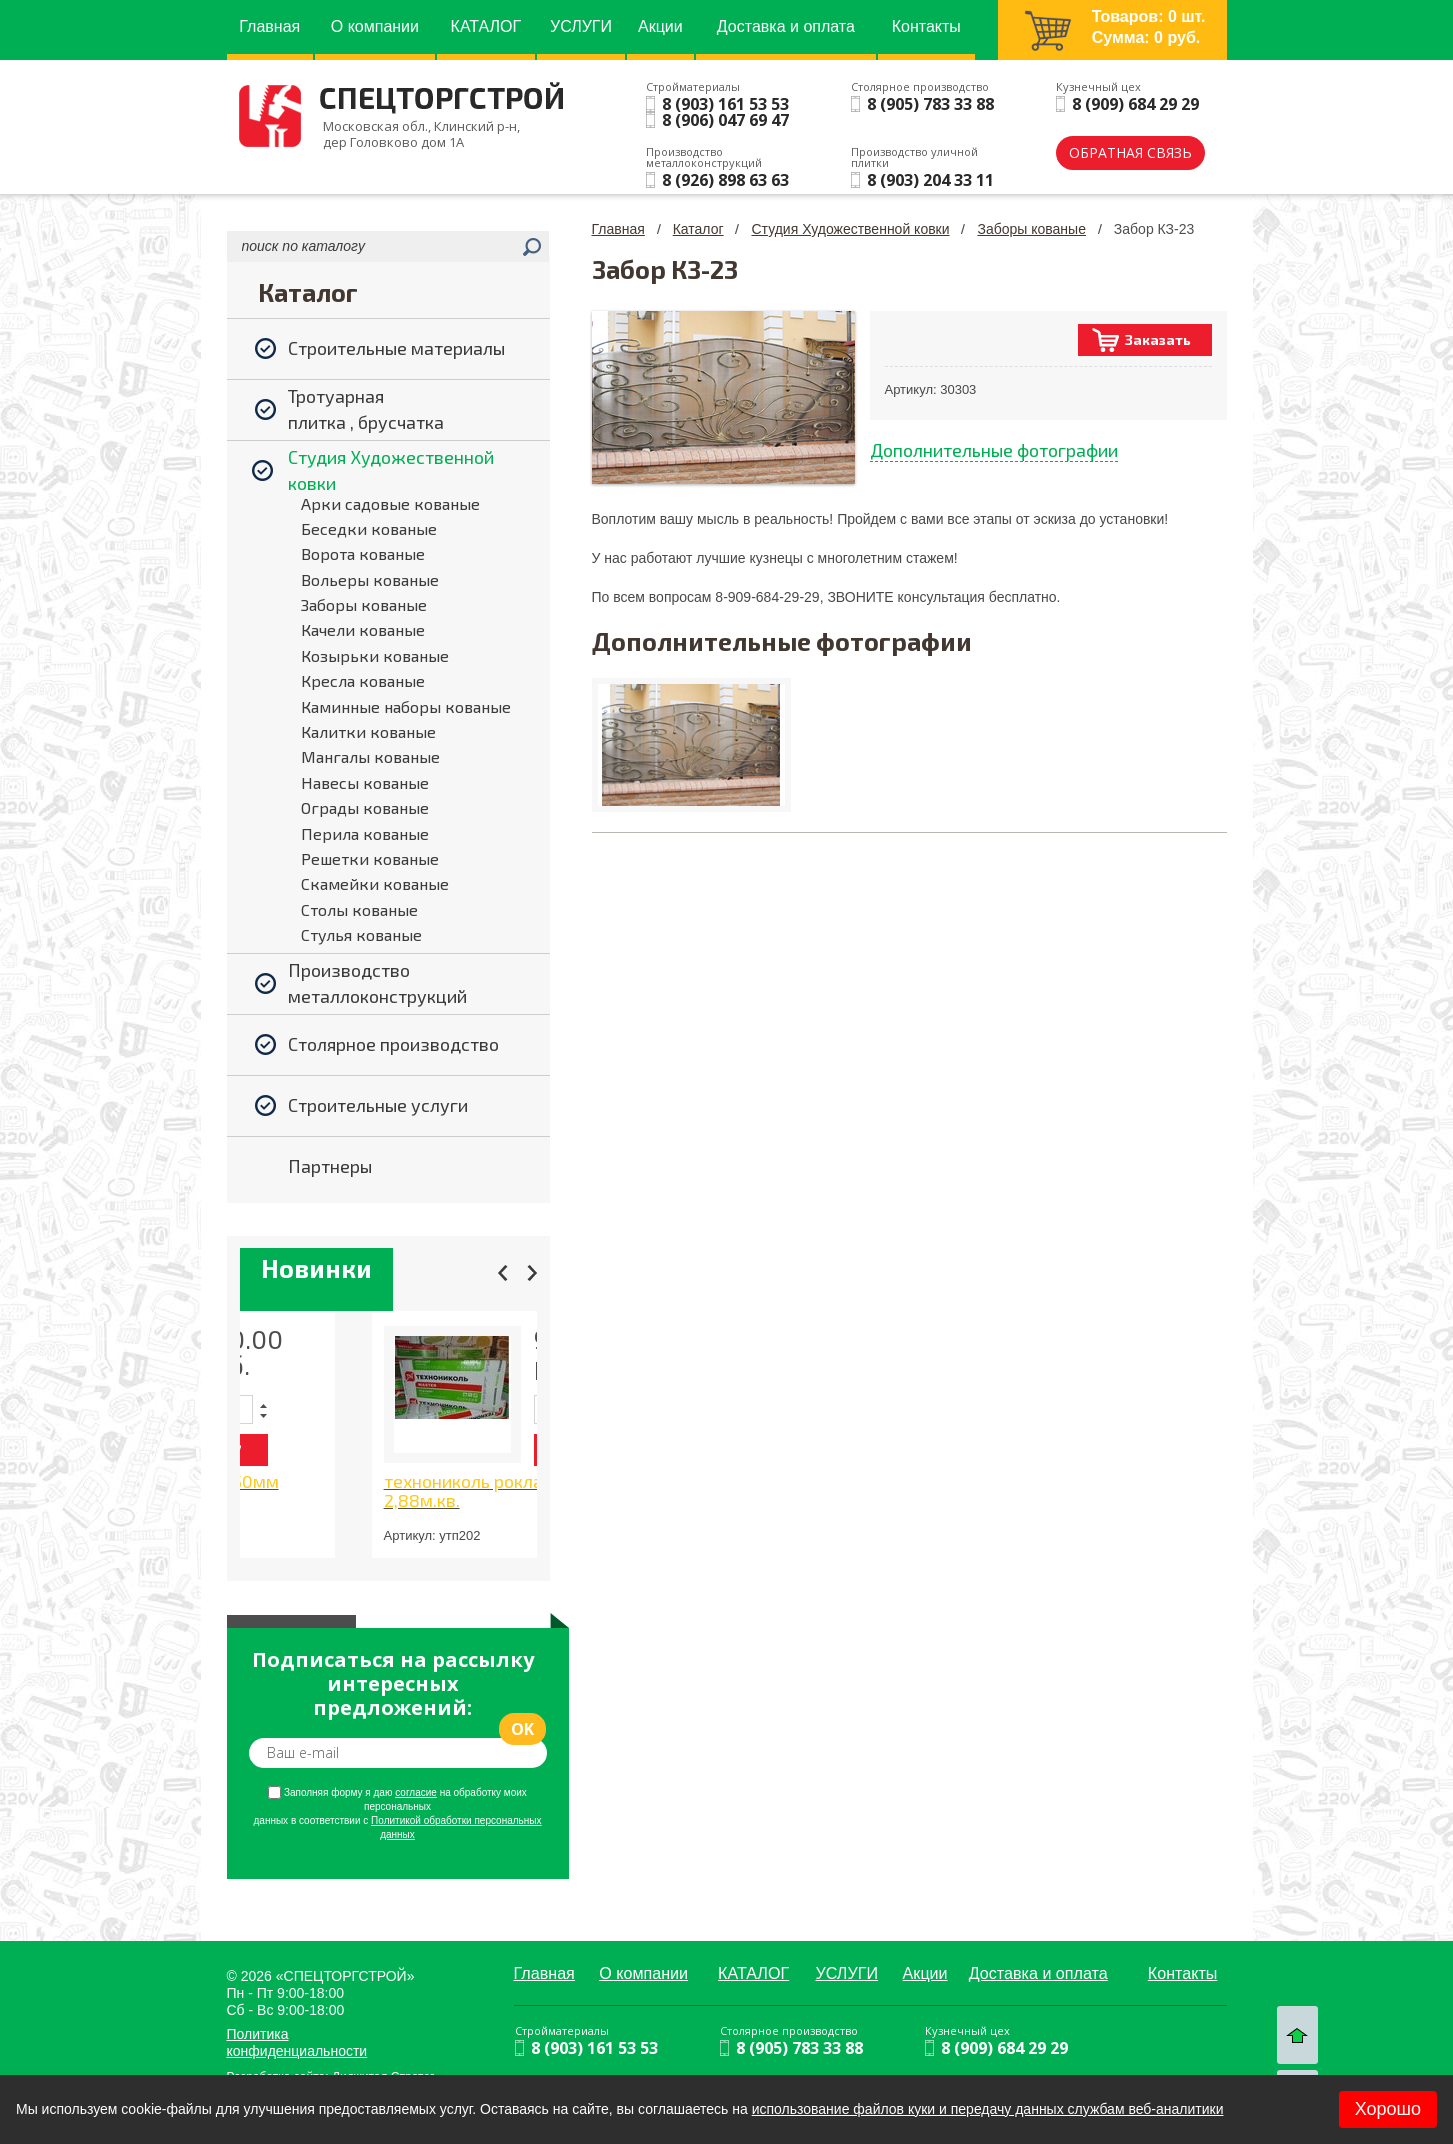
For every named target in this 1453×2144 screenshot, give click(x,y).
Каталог (698, 229)
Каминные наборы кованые (406, 706)
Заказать (1158, 339)
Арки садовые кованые (390, 503)
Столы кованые (359, 909)
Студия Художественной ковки (850, 229)
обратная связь (1130, 152)
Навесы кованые (365, 782)
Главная (618, 229)
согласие (416, 1792)
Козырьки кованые (375, 655)
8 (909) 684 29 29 (1135, 104)
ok (522, 1729)
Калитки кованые (368, 731)
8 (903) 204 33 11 (930, 180)
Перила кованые (365, 833)
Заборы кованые (364, 604)
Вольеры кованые (370, 579)
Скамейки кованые (375, 883)
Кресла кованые (363, 680)
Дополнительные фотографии (994, 450)
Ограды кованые (365, 807)
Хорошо (1388, 2109)
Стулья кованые (361, 934)
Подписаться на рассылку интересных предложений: (393, 1684)
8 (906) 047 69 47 (725, 120)
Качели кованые (363, 629)
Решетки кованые (370, 858)
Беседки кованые (369, 528)
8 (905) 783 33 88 (930, 104)
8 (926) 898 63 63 (725, 180)
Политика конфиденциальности (297, 2042)
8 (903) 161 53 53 (725, 104)
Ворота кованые (363, 553)
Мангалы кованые (370, 756)
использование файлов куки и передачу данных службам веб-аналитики (988, 2109)
